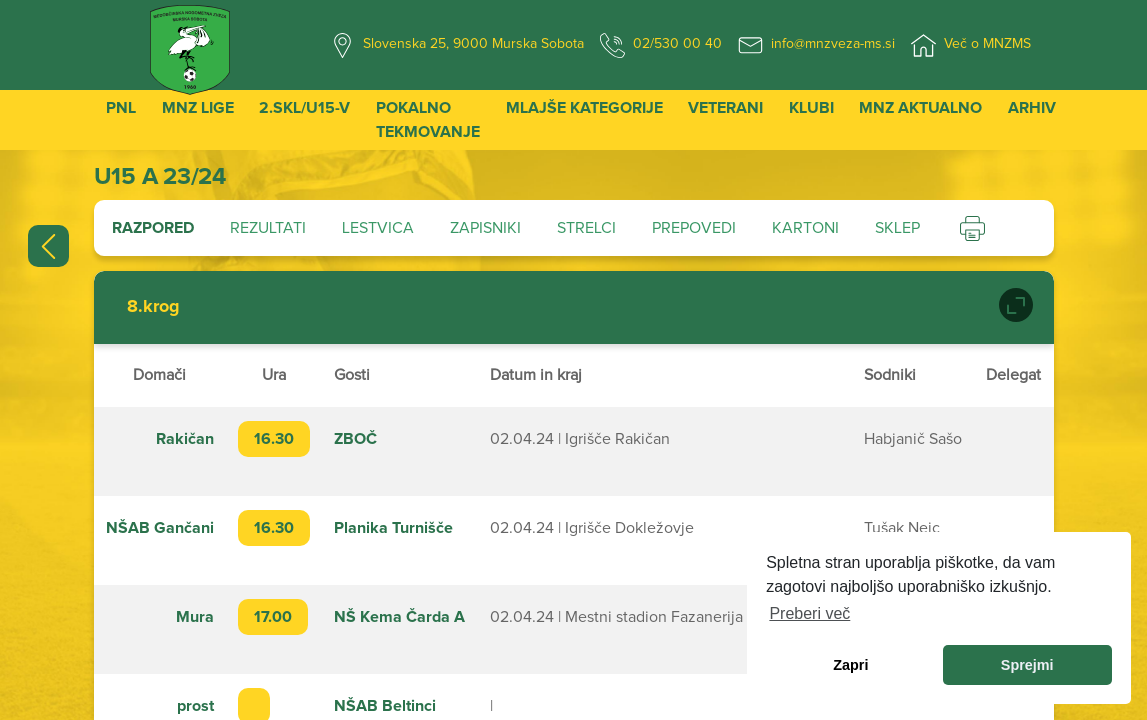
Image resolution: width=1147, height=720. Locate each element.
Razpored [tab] (153, 228)
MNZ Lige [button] (198, 108)
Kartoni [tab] (805, 228)
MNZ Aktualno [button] (920, 108)
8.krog (153, 307)
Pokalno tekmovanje (428, 120)
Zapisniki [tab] (485, 228)
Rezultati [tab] (268, 228)
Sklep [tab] (897, 228)
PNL (121, 108)
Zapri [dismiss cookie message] (850, 665)
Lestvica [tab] (378, 228)
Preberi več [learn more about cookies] (809, 613)
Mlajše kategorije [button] (584, 108)
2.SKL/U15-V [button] (304, 108)
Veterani (725, 108)
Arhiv (1032, 108)
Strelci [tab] (586, 228)
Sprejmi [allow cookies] (1027, 665)
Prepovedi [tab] (694, 228)
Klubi (811, 108)
